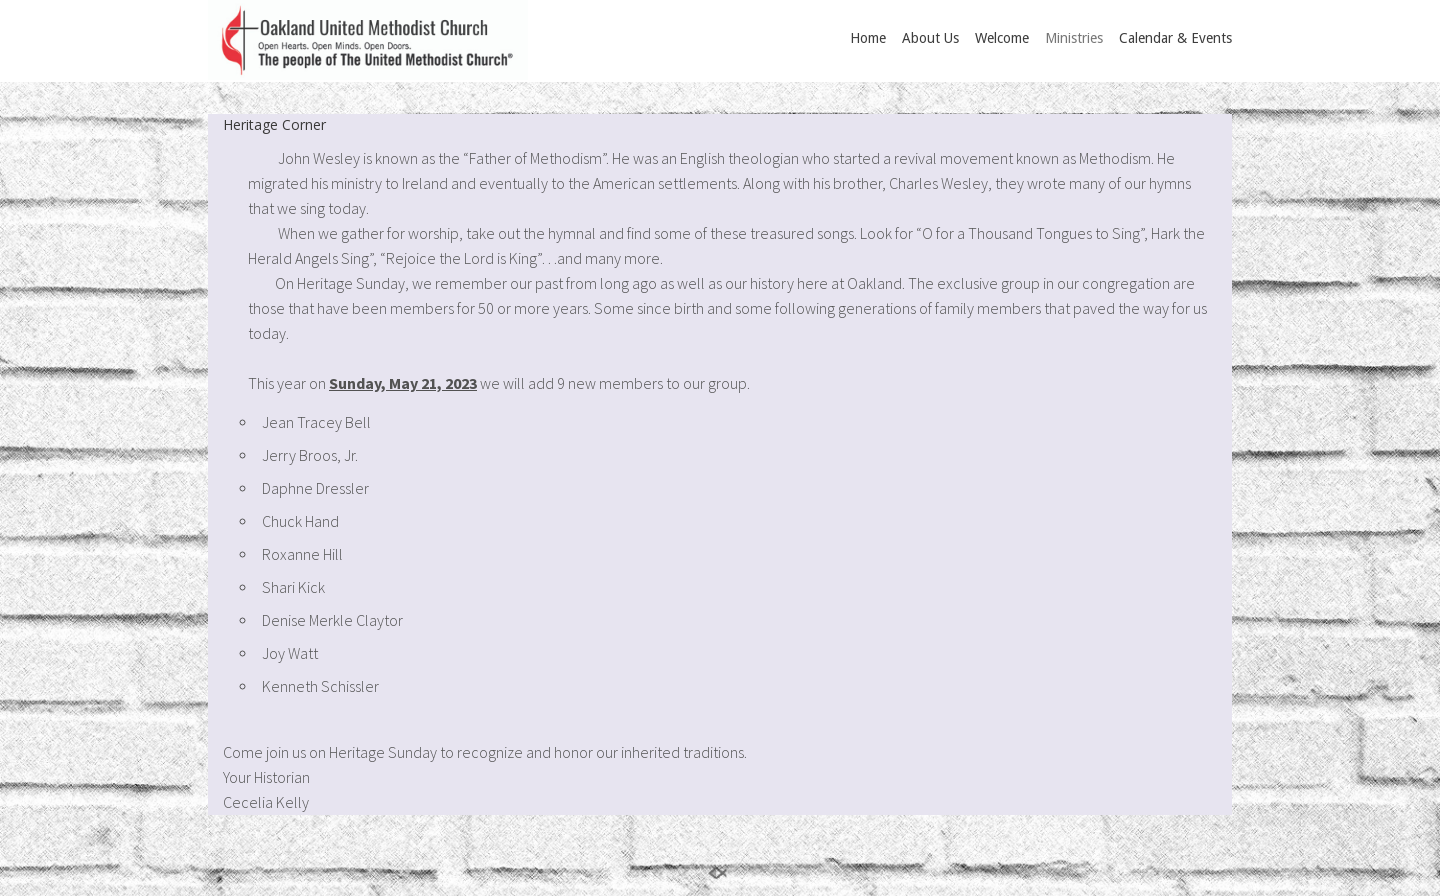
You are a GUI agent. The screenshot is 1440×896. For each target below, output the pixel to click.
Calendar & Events (1175, 38)
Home (868, 38)
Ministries (1074, 38)
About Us (930, 38)
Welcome (1002, 38)
